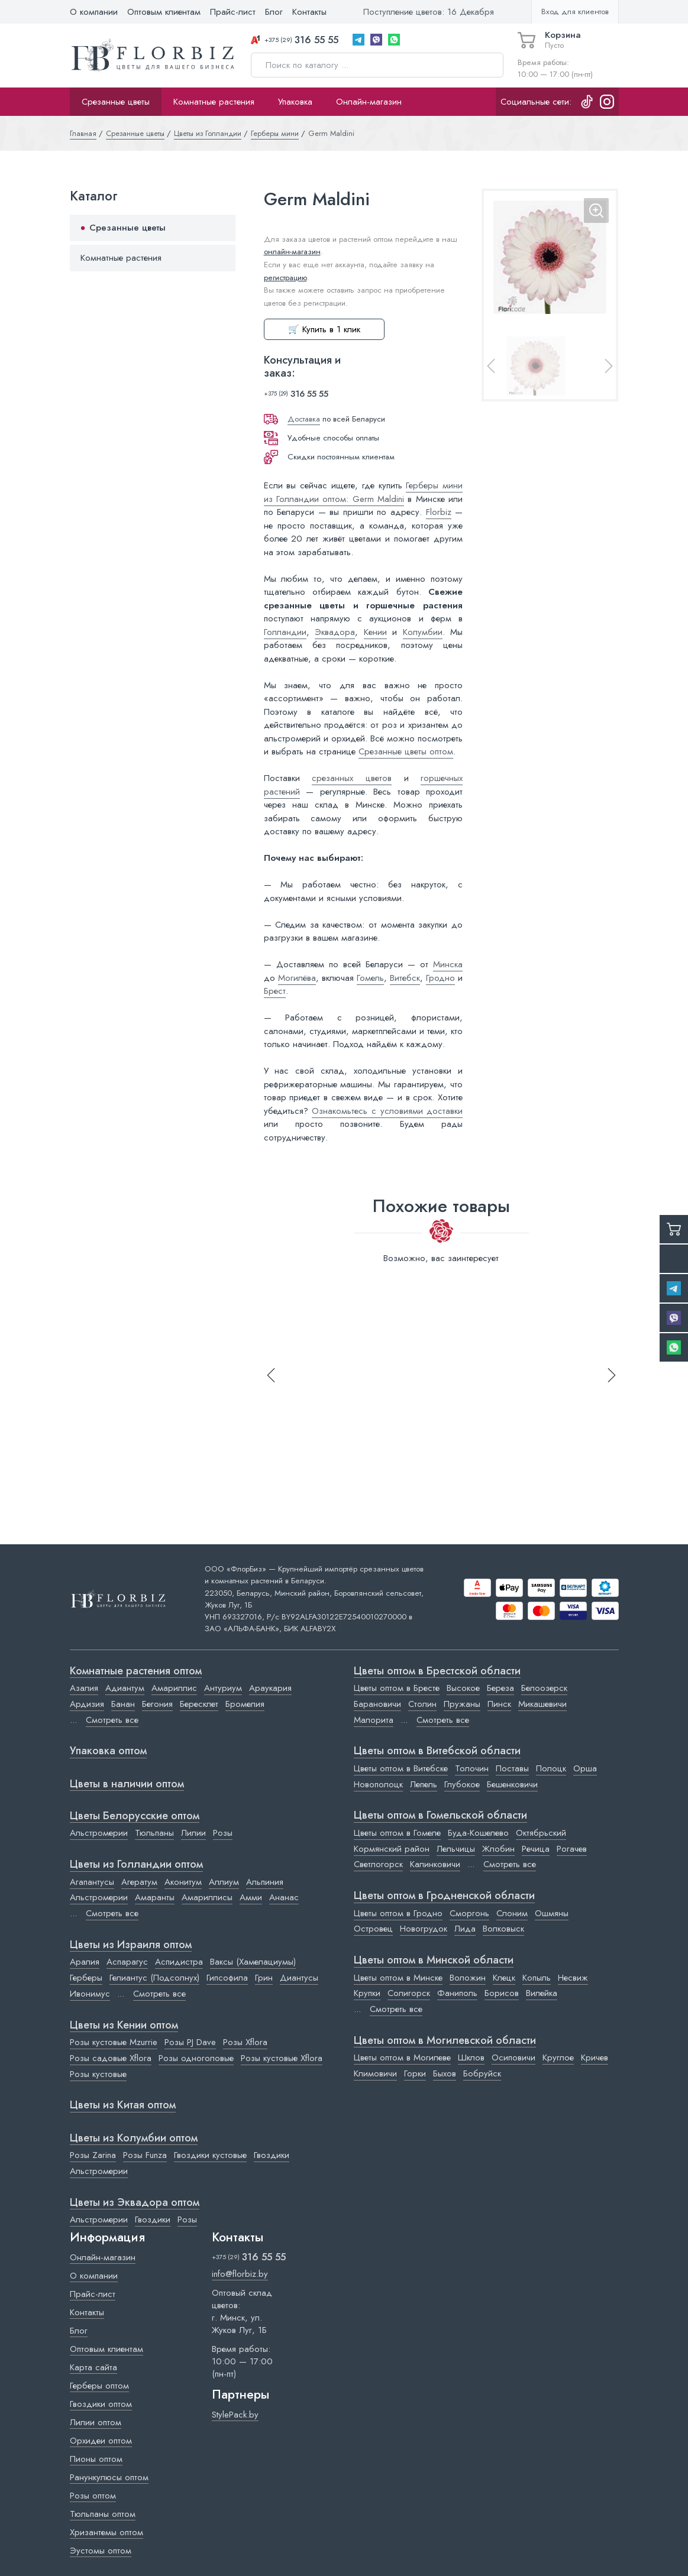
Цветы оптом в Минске (398, 1977)
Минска (448, 964)
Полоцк (551, 1768)
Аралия (84, 1961)
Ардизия (87, 1703)
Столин (422, 1703)
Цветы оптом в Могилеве (402, 2057)
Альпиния (264, 1881)
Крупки (367, 1993)
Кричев (594, 2057)
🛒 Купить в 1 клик (324, 329)
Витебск (405, 977)
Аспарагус (127, 1961)
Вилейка (541, 1993)
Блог (274, 11)
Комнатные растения (213, 101)
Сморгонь (469, 1913)
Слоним (512, 1913)
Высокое (463, 1687)
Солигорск (408, 1993)
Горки (415, 2073)
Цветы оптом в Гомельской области (440, 1816)
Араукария (270, 1687)
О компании (94, 11)
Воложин (468, 1977)
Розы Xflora (245, 2042)
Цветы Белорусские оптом (134, 1816)
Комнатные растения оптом (136, 1671)
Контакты (309, 11)
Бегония (157, 1703)
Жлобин (498, 1848)
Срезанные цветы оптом (405, 751)
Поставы (512, 1768)
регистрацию (285, 277)
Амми (251, 1897)
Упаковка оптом (108, 1751)
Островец (373, 1928)
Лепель (423, 1784)
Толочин (472, 1768)
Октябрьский (541, 1832)
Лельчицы (456, 1848)
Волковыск (503, 1928)
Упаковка (295, 101)
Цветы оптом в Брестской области (437, 1671)
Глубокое (462, 1784)
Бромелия (244, 1703)
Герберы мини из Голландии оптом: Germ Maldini (363, 492)
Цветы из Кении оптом (124, 2025)
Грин (264, 1977)
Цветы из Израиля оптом (131, 1945)
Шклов (471, 2057)
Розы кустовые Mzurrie (113, 2042)
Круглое (558, 2057)
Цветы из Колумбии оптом (134, 2138)
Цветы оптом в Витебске (401, 1768)
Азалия (84, 1687)
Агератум (139, 1881)
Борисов (501, 1993)
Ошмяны (552, 1913)
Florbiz (438, 512)
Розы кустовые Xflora (281, 2058)
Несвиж (573, 1977)
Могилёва (297, 977)
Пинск (499, 1703)
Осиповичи (513, 2057)
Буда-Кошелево (478, 1832)
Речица (536, 1848)
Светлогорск (378, 1864)
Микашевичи (542, 1703)
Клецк (504, 1977)
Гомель (370, 977)
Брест (275, 990)
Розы (222, 1832)
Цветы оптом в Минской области (433, 1960)
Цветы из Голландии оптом (136, 1865)
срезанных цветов (352, 778)
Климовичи (375, 2073)
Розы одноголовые (196, 2058)
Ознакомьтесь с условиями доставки (387, 1110)
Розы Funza (145, 2155)
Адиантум (124, 1687)
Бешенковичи (512, 1784)
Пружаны (462, 1703)
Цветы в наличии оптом (127, 1784)
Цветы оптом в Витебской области (437, 1751)
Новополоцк (378, 1784)
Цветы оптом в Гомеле (397, 1832)
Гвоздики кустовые (210, 2155)
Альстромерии (99, 1832)
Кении (375, 632)
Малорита (373, 1719)
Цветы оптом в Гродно (398, 1913)
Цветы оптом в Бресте (397, 1687)
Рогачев (572, 1848)
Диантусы (299, 1977)
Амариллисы (207, 1897)
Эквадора (335, 632)
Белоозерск (544, 1687)
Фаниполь (457, 1993)
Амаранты (155, 1897)
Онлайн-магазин (369, 101)
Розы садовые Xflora (110, 2058)
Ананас (284, 1897)
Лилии (193, 1832)
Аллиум (224, 1881)
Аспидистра (179, 1961)
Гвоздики (271, 2155)
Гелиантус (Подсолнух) (154, 1977)
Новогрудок (423, 1928)
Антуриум (223, 1687)
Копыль (536, 1977)
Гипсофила (227, 1977)
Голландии (285, 632)
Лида (465, 1928)
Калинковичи (435, 1864)
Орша (585, 1768)
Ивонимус (90, 1993)
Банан (123, 1703)
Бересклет (199, 1703)
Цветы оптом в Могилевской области (445, 2041)
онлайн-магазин (292, 251)
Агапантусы (92, 1881)
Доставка (304, 419)
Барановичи (377, 1703)
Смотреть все (112, 1719)
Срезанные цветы (116, 101)
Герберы (86, 1977)
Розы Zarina (93, 2155)
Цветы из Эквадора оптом (134, 2203)
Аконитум (183, 1881)
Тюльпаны (154, 1832)
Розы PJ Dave (190, 2042)
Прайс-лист (233, 11)
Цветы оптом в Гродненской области (444, 1896)
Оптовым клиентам (164, 11)
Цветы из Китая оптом (123, 2105)
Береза (500, 1687)
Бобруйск (482, 2073)
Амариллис (174, 1687)
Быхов (444, 2073)
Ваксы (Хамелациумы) (253, 1961)
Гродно (440, 977)
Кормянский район (391, 1848)
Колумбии (422, 632)
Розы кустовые (98, 2074)
